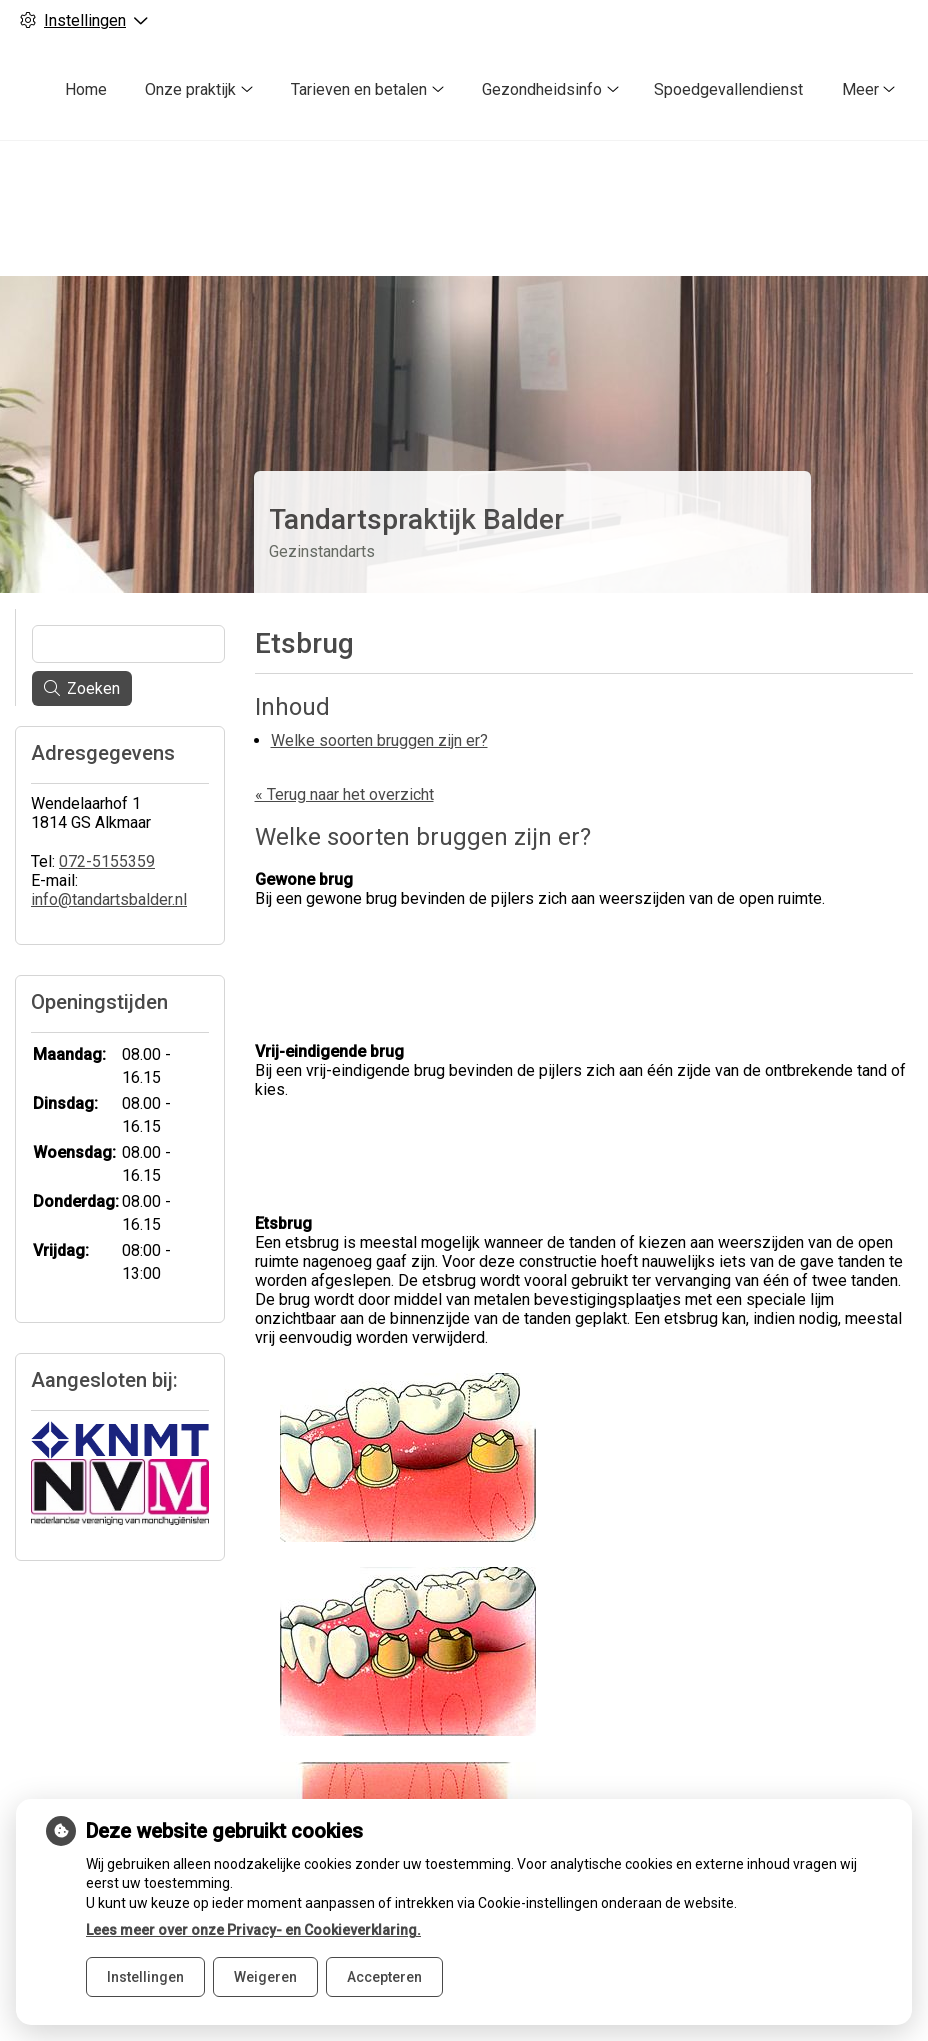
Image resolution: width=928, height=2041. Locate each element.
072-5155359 (107, 826)
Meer (860, 89)
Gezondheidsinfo (542, 89)
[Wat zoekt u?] (128, 609)
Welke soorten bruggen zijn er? (379, 704)
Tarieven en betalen (359, 89)
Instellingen (145, 1977)
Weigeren (265, 1977)
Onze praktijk (190, 89)
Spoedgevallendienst (728, 89)
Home (86, 89)
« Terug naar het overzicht (344, 758)
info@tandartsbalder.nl (109, 864)
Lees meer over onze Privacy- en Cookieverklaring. (253, 1930)
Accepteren (384, 1977)
